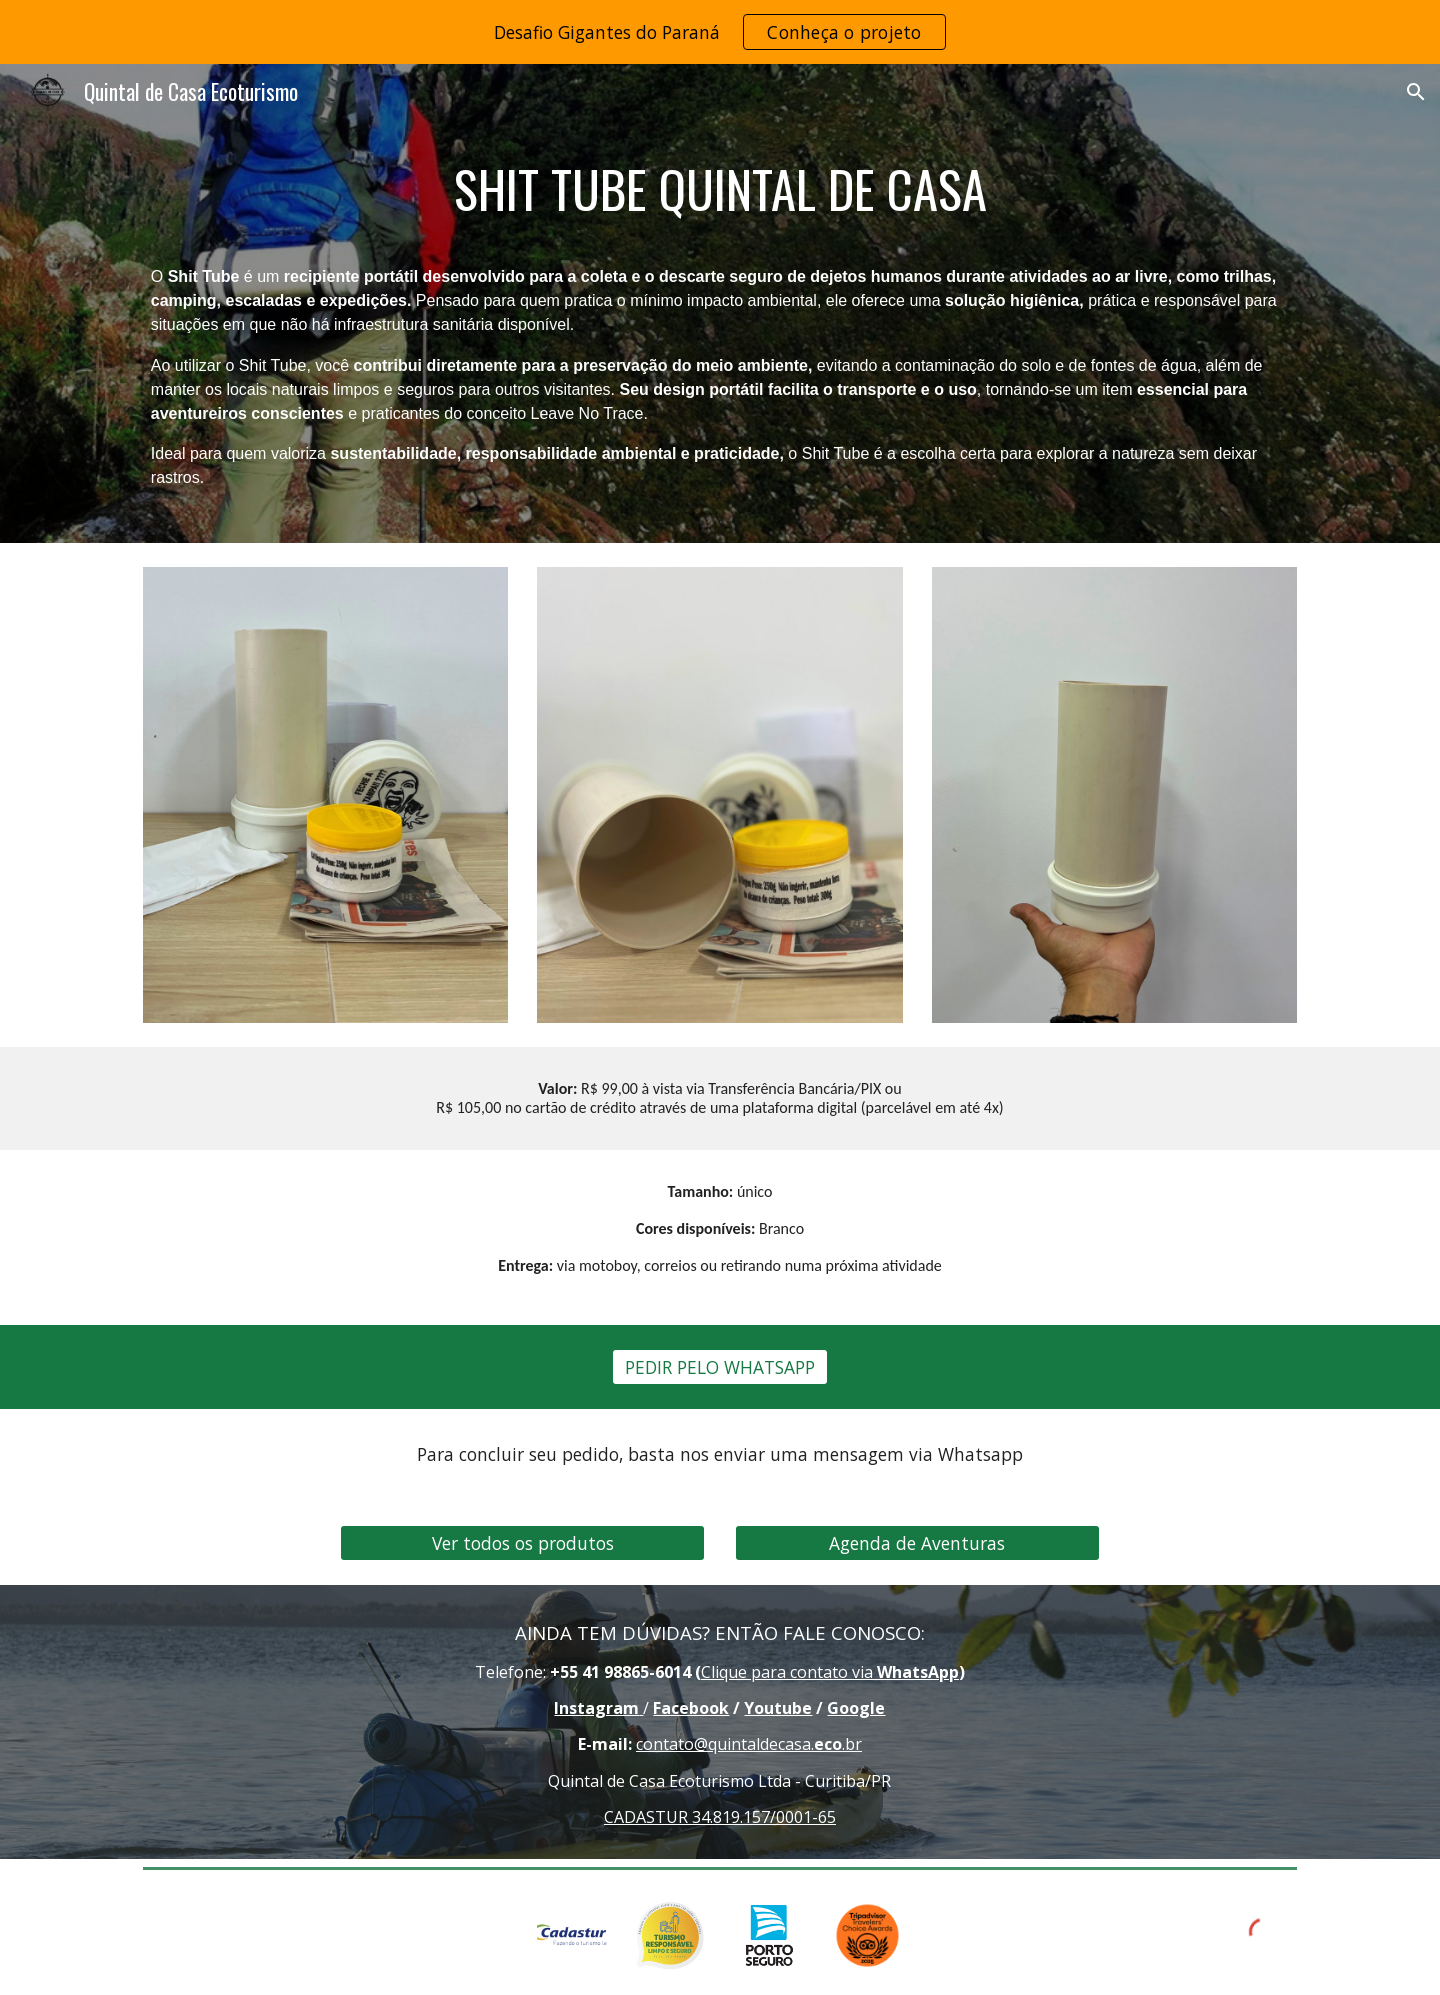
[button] (1416, 92)
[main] (720, 189)
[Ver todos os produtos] (522, 1543)
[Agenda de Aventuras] (917, 1543)
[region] (720, 32)
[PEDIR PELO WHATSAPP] (720, 1367)
